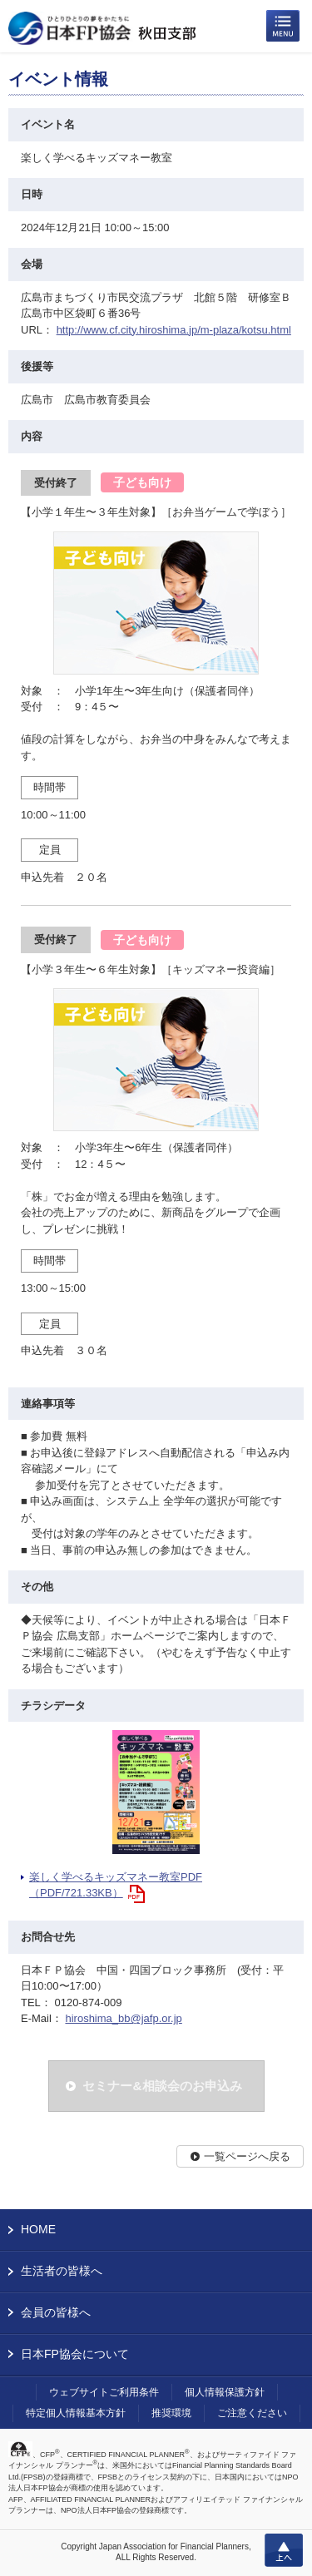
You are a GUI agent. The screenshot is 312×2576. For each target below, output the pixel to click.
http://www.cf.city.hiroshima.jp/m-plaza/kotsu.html (174, 330)
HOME (38, 2229)
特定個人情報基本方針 (76, 2413)
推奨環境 (171, 2413)
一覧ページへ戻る (247, 2156)
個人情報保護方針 (225, 2392)
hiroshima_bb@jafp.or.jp (123, 2018)
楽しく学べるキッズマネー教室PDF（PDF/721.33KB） (115, 1885)
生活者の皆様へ (61, 2270)
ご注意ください (252, 2413)
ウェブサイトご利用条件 (104, 2392)
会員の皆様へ (56, 2312)
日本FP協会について (75, 2354)
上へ (284, 2550)
